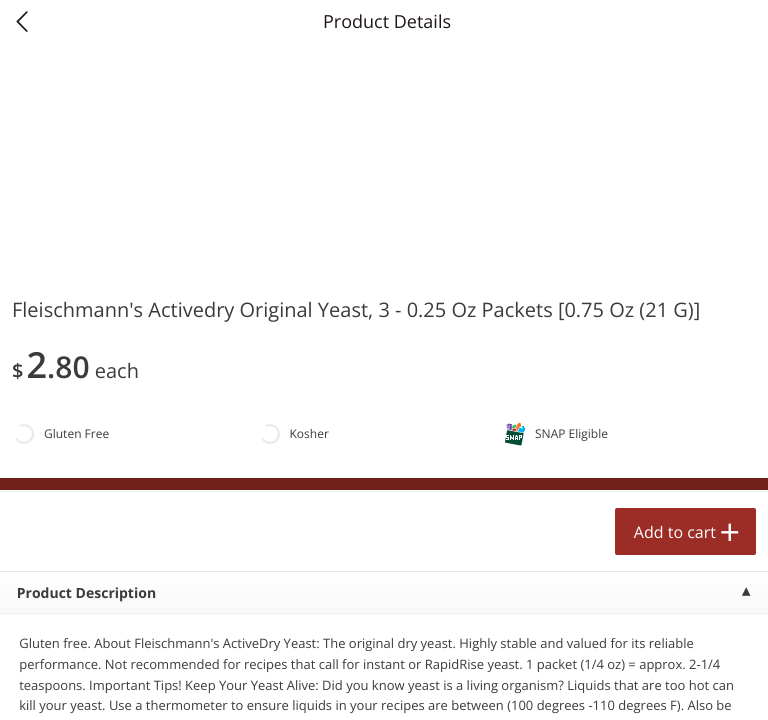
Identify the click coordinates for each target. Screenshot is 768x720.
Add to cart (675, 532)
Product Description (86, 593)
